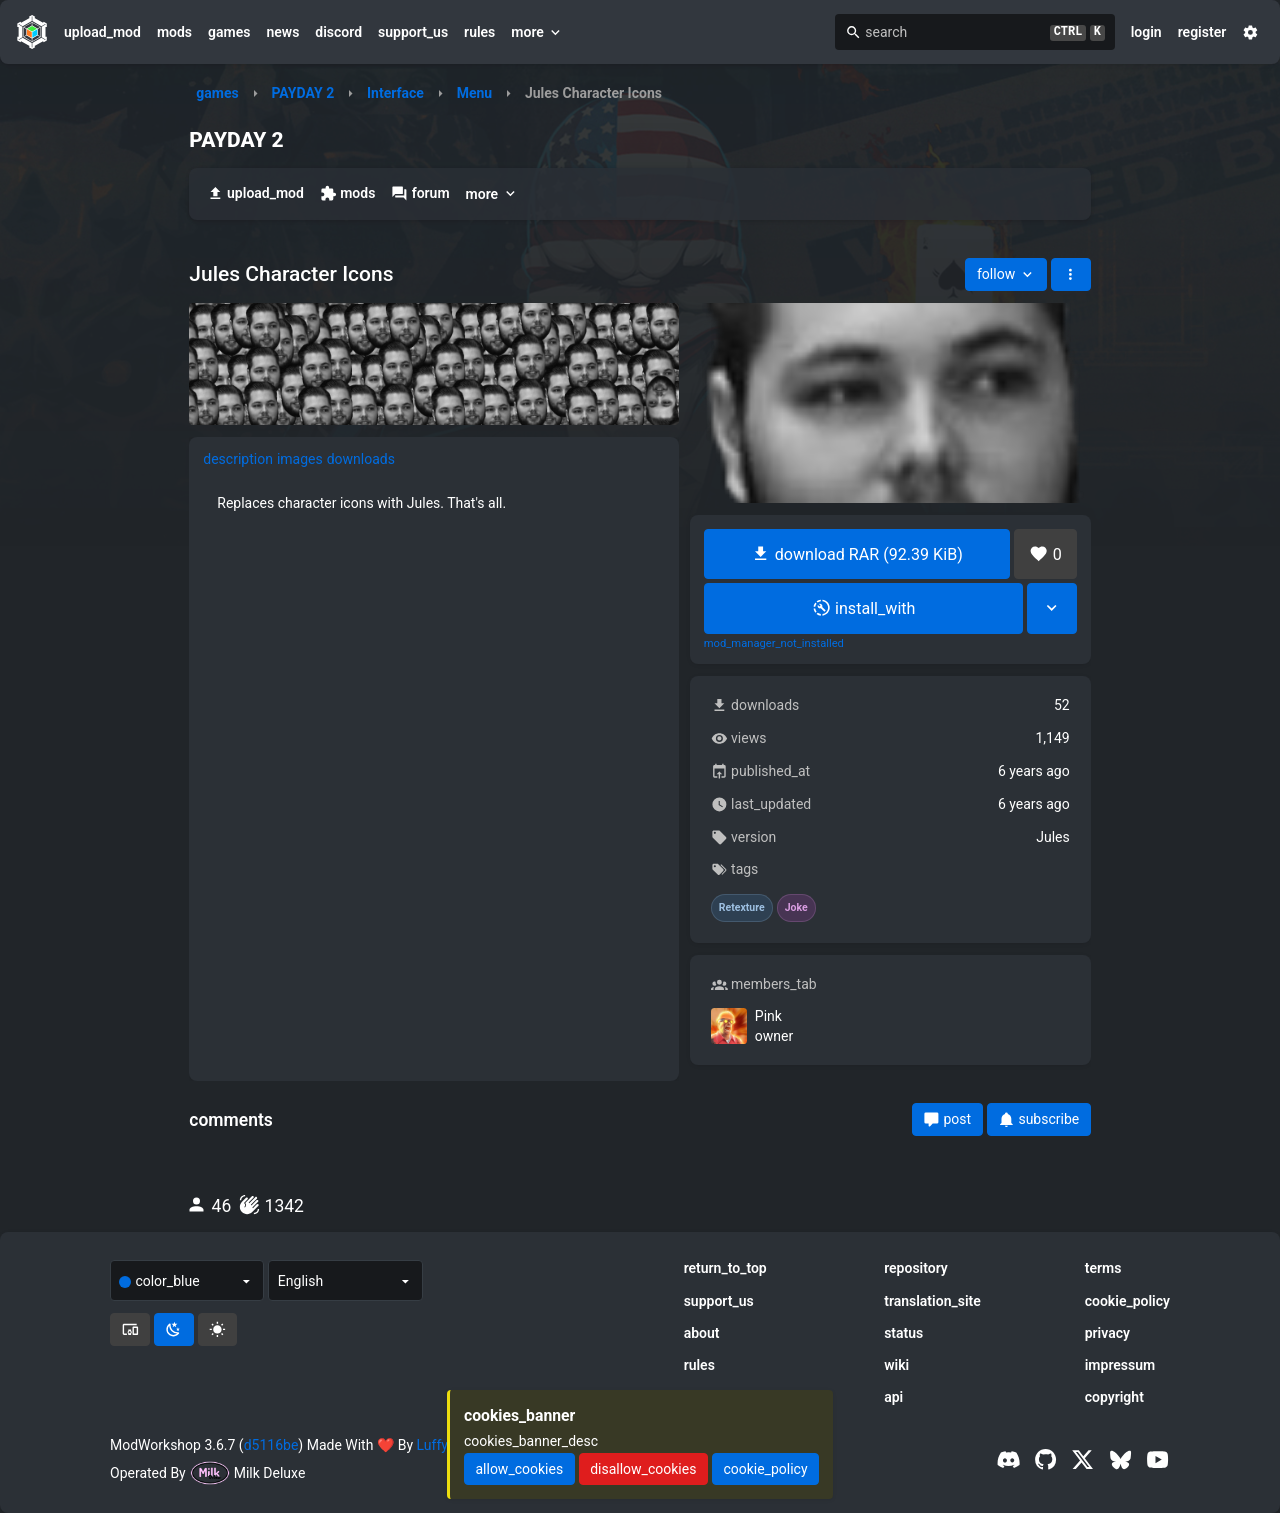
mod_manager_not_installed (774, 644)
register (1202, 32)
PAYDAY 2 (302, 93)
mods (174, 32)
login (1146, 32)
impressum (1120, 1365)
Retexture (742, 908)
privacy (1107, 1333)
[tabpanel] (434, 503)
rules (479, 32)
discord (338, 32)
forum (420, 193)
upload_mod (102, 32)
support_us (413, 32)
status (903, 1333)
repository (916, 1268)
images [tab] (300, 459)
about (702, 1333)
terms (1103, 1268)
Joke (796, 908)
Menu (475, 93)
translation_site (932, 1301)
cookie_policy (1127, 1301)
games (229, 32)
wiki (896, 1365)
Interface (395, 93)
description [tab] (238, 459)
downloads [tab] (361, 459)
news (282, 32)
